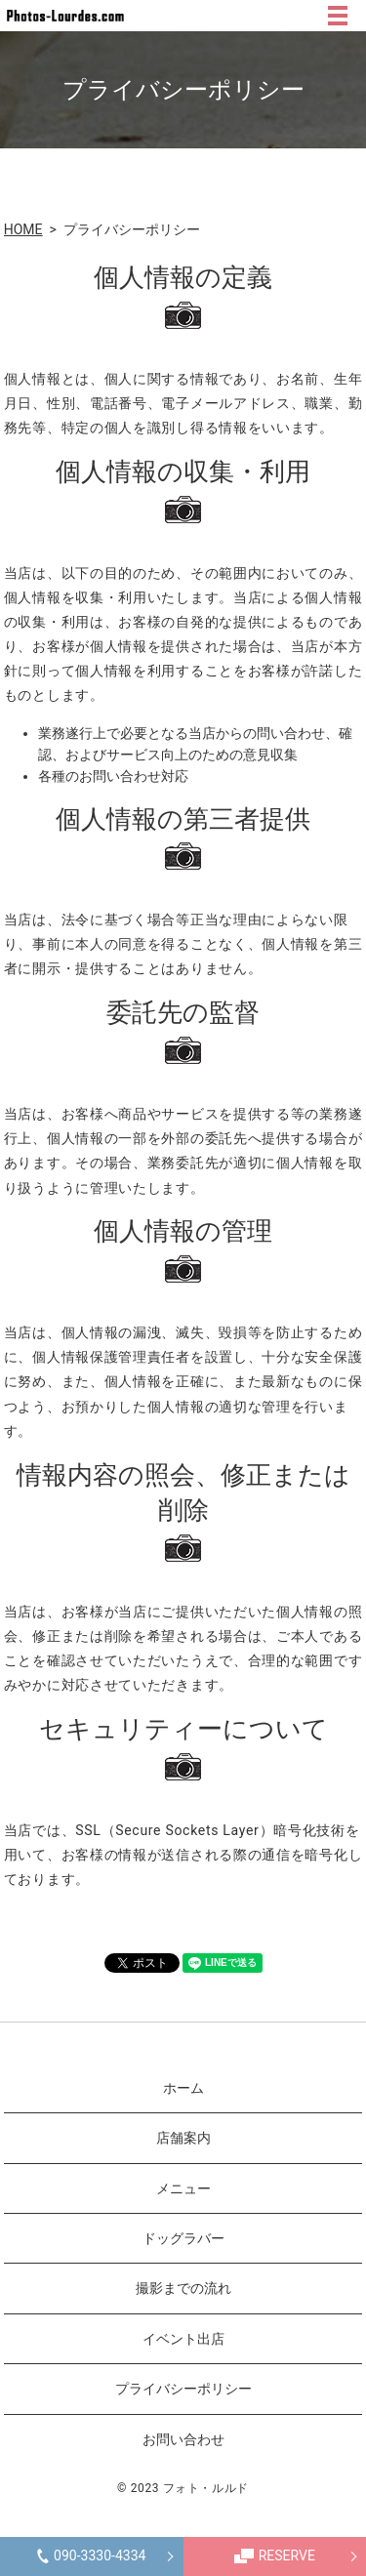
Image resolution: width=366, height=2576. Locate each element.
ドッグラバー (183, 2238)
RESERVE (274, 2555)
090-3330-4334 (91, 2555)
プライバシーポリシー (183, 2388)
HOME (23, 229)
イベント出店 (183, 2339)
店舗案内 (183, 2138)
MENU (337, 16)
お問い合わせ (183, 2439)
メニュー (183, 2188)
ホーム (183, 2088)
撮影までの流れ (183, 2288)
